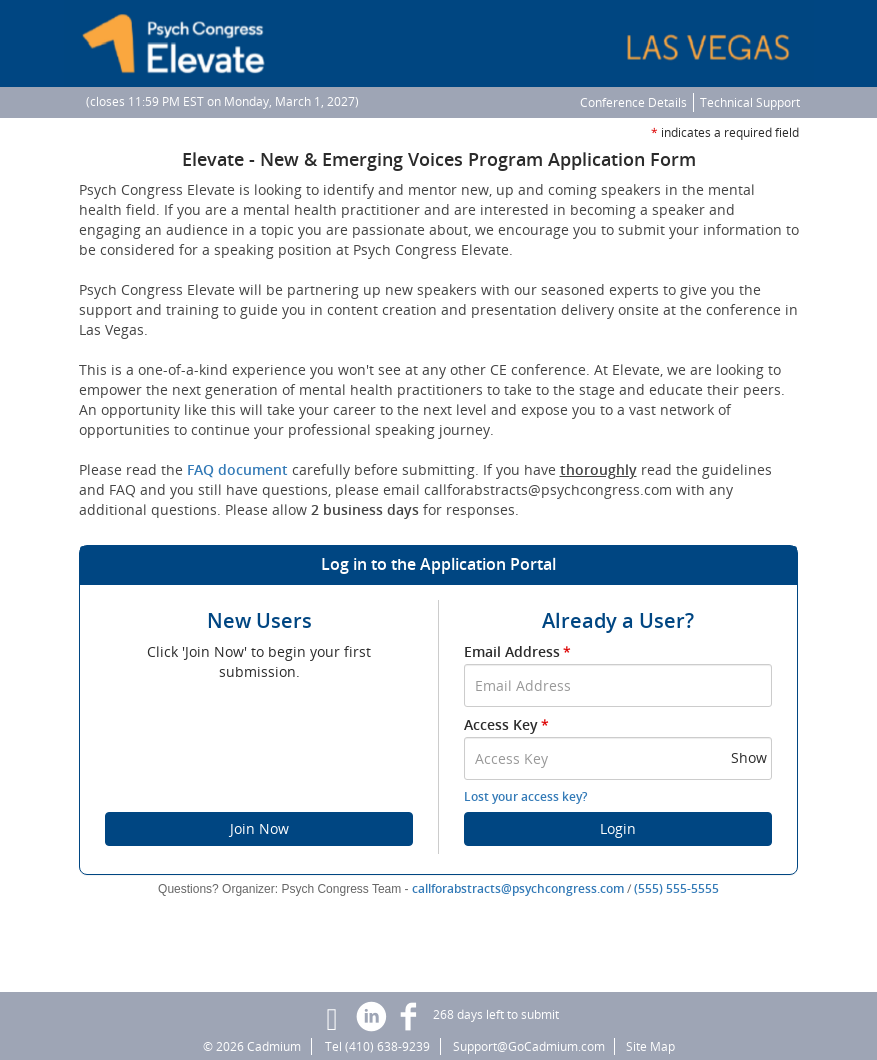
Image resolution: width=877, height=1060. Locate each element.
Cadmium (272, 1046)
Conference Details (633, 102)
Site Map (652, 1046)
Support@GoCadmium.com (533, 1046)
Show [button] (749, 757)
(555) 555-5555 (676, 888)
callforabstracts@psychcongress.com (518, 888)
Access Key (508, 724)
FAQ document (237, 469)
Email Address (519, 651)
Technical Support (750, 102)
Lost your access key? (525, 796)
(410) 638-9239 (385, 1046)
